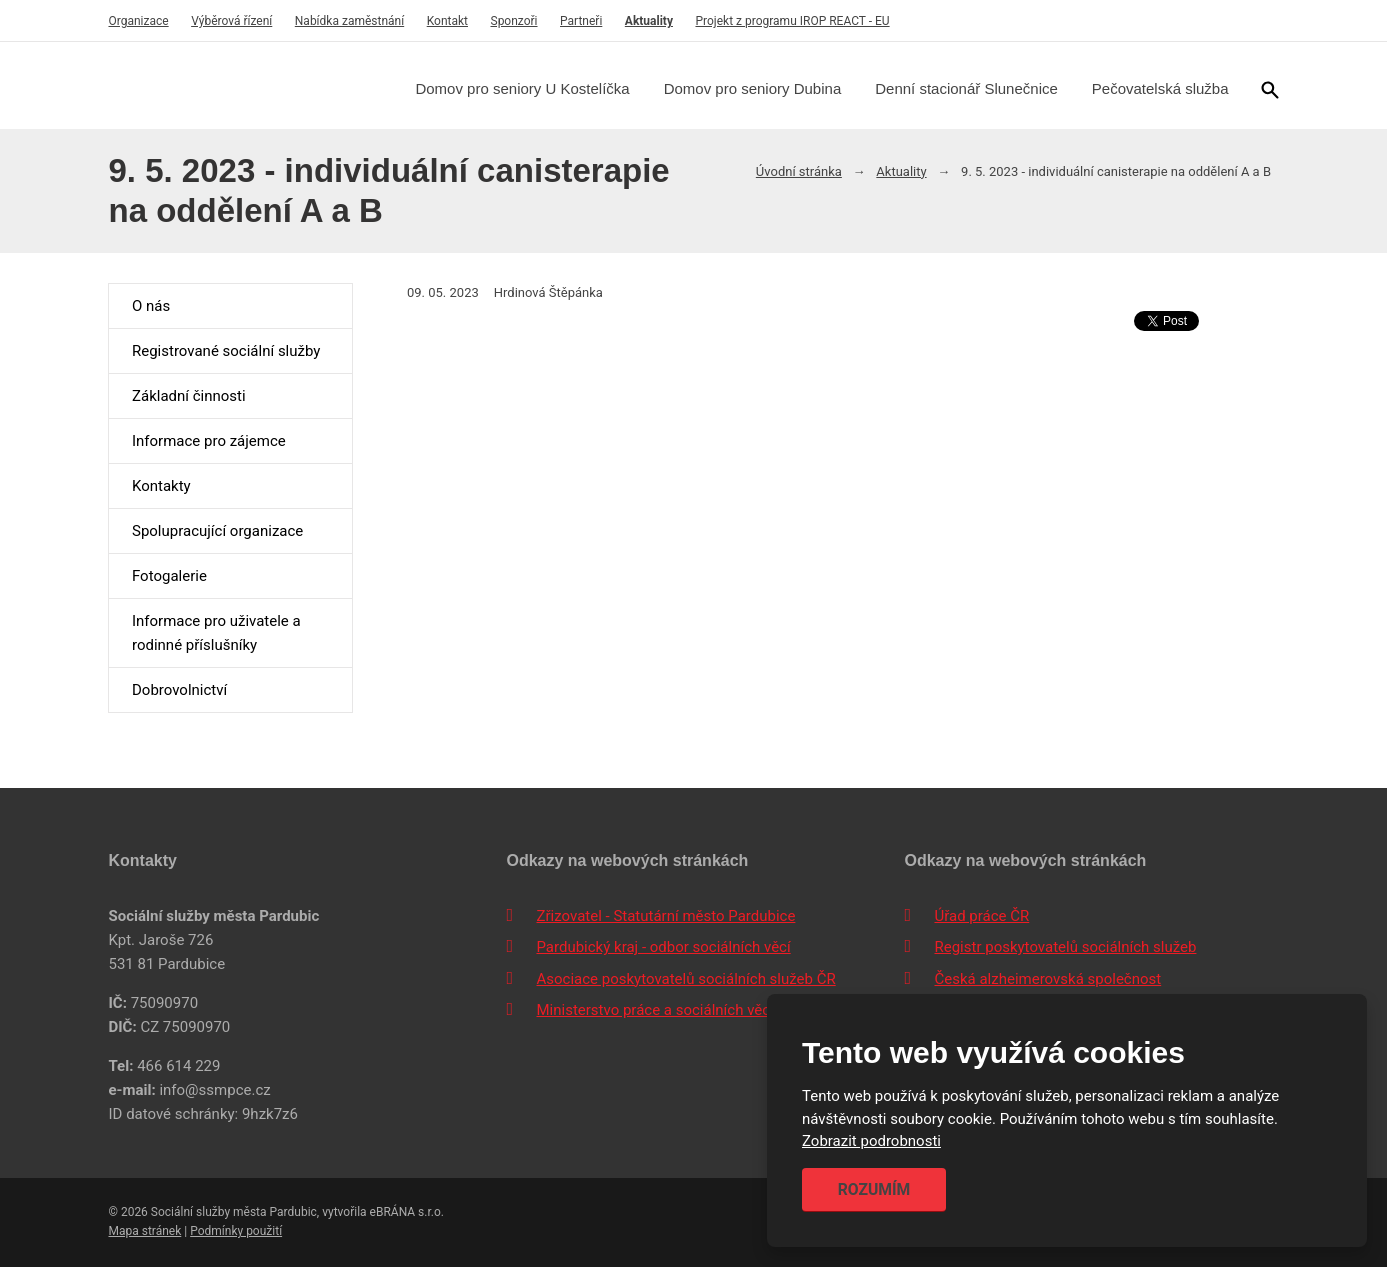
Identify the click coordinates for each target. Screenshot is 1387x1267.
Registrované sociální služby (226, 351)
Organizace (138, 21)
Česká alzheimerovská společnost (1047, 979)
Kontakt (447, 21)
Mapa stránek (144, 1231)
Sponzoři (514, 21)
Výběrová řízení (231, 21)
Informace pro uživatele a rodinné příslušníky (216, 633)
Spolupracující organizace (217, 531)
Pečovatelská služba (1160, 88)
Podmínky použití (236, 1231)
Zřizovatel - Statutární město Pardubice (665, 916)
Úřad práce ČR (981, 916)
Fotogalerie (169, 576)
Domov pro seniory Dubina (753, 88)
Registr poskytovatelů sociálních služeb (1065, 947)
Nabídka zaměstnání (349, 21)
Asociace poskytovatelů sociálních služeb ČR (685, 979)
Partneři (581, 21)
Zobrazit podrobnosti (871, 1142)
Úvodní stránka (799, 171)
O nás (151, 306)
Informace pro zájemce (209, 441)
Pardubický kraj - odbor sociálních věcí (663, 947)
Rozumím (874, 1189)
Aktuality (649, 21)
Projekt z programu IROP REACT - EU (792, 21)
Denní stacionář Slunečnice (966, 88)
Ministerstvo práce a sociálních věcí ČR (666, 1010)
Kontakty (161, 486)
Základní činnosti (189, 396)
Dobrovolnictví (179, 690)
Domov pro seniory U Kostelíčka (522, 88)
